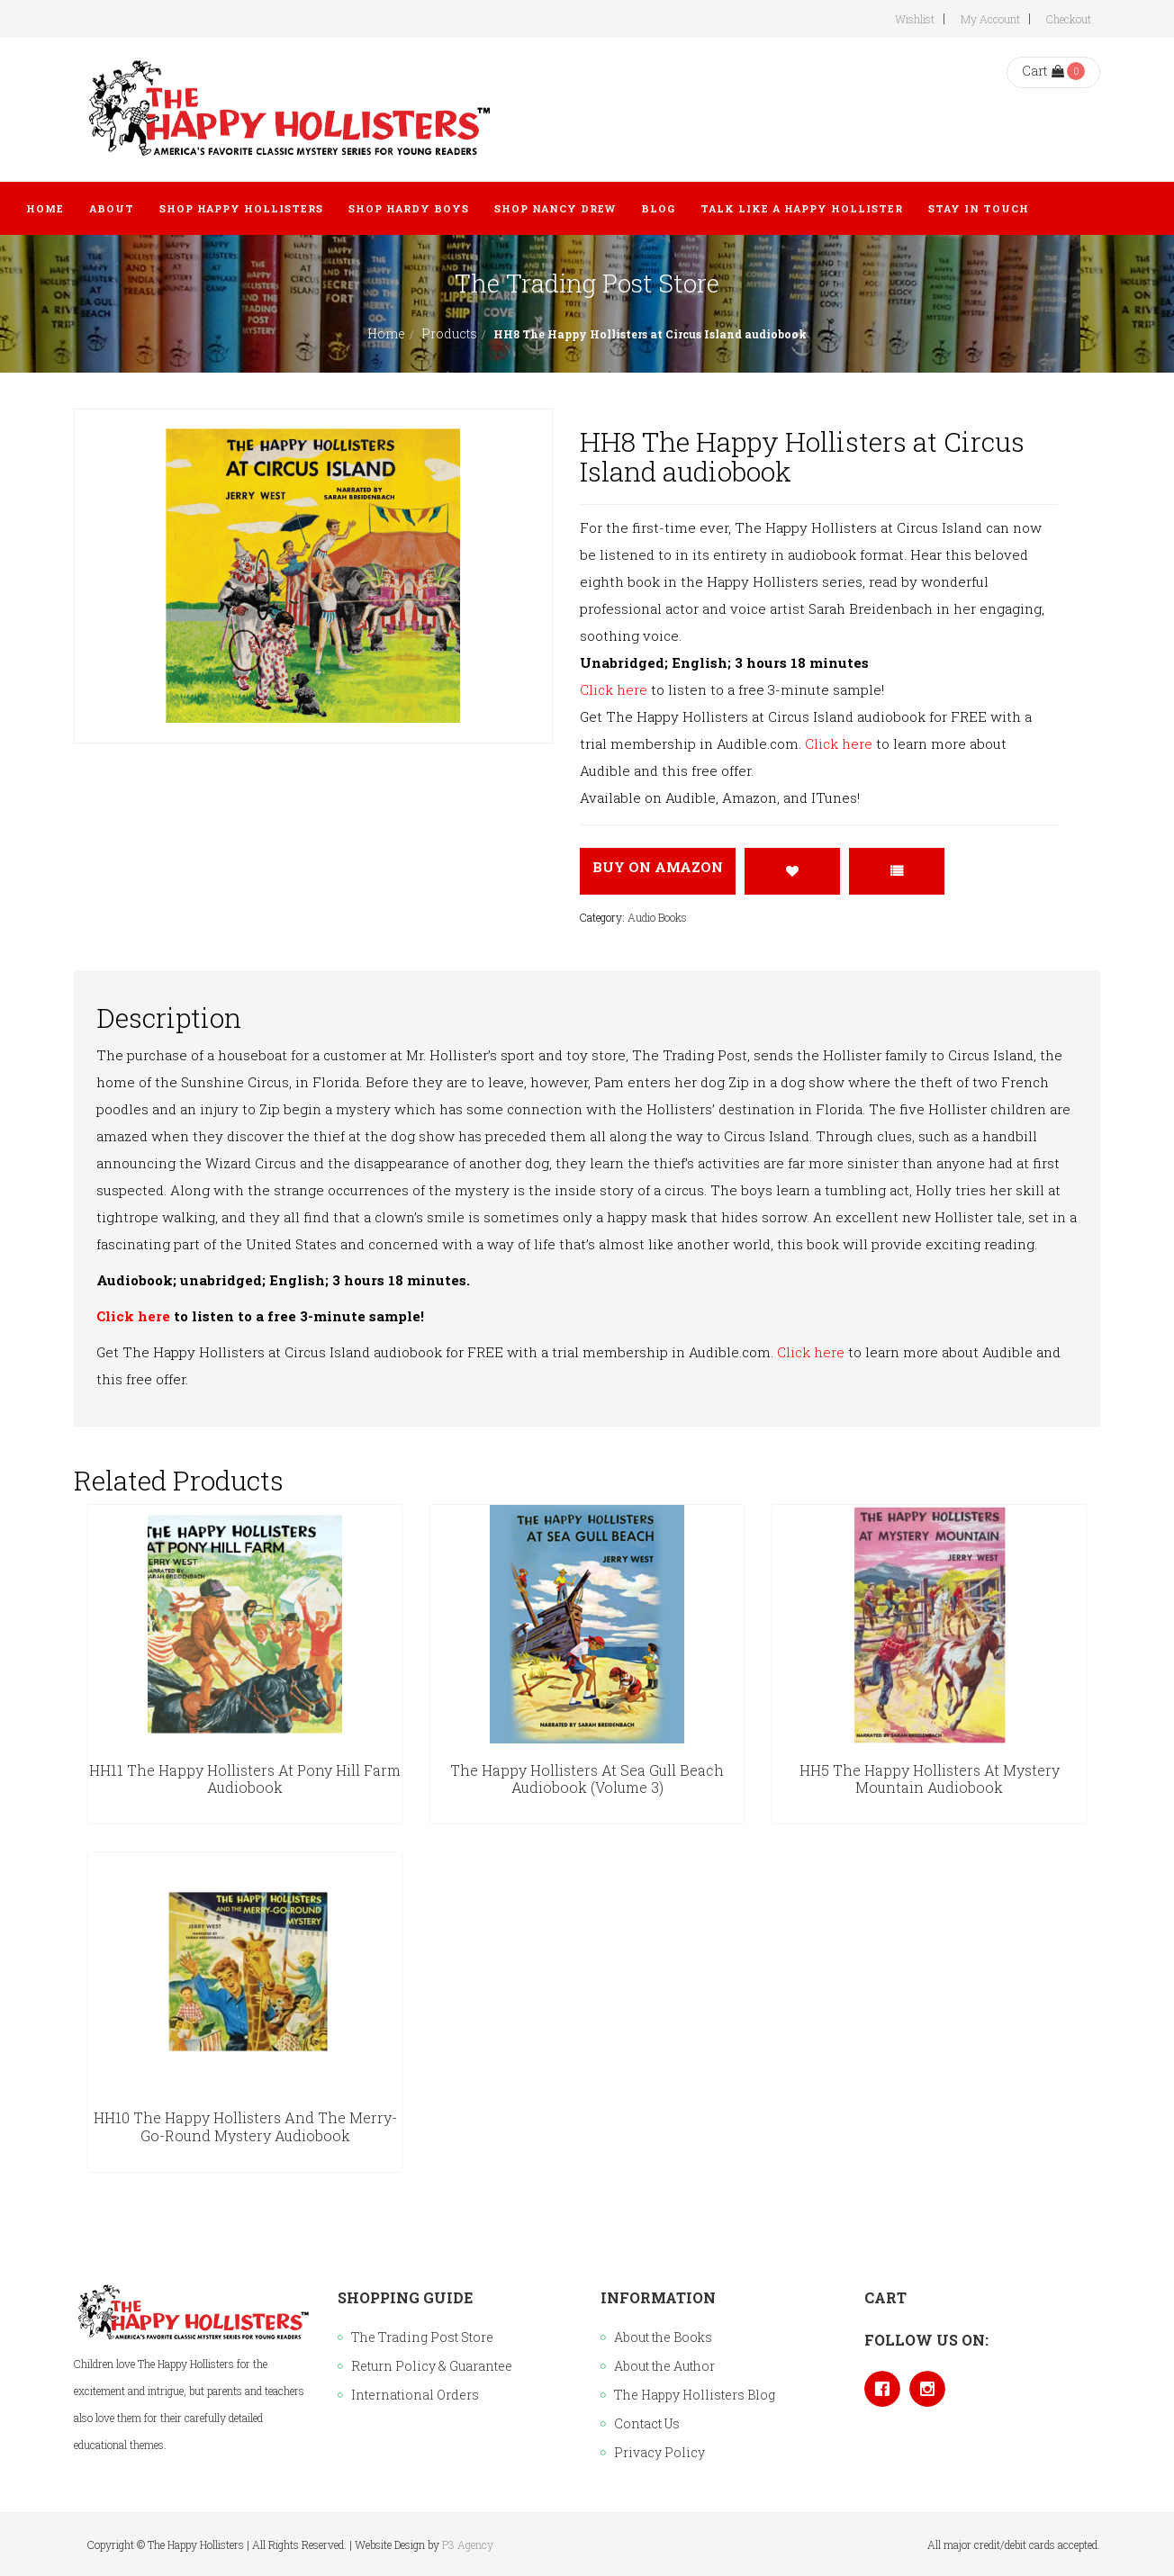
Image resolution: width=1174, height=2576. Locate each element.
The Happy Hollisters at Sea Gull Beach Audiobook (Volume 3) (587, 1779)
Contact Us (647, 2423)
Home (386, 333)
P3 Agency (467, 2544)
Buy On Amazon (657, 867)
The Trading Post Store (422, 2337)
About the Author (664, 2365)
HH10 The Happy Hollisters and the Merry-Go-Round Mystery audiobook (245, 2126)
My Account (990, 19)
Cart (1043, 70)
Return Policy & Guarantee (431, 2365)
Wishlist (915, 19)
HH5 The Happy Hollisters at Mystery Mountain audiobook (929, 1779)
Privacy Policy (659, 2452)
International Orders (415, 2394)
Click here (613, 689)
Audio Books (657, 917)
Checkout (1068, 19)
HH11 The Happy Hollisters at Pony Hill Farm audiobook (245, 1779)
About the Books (663, 2337)
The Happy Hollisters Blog (694, 2394)
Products (449, 333)
